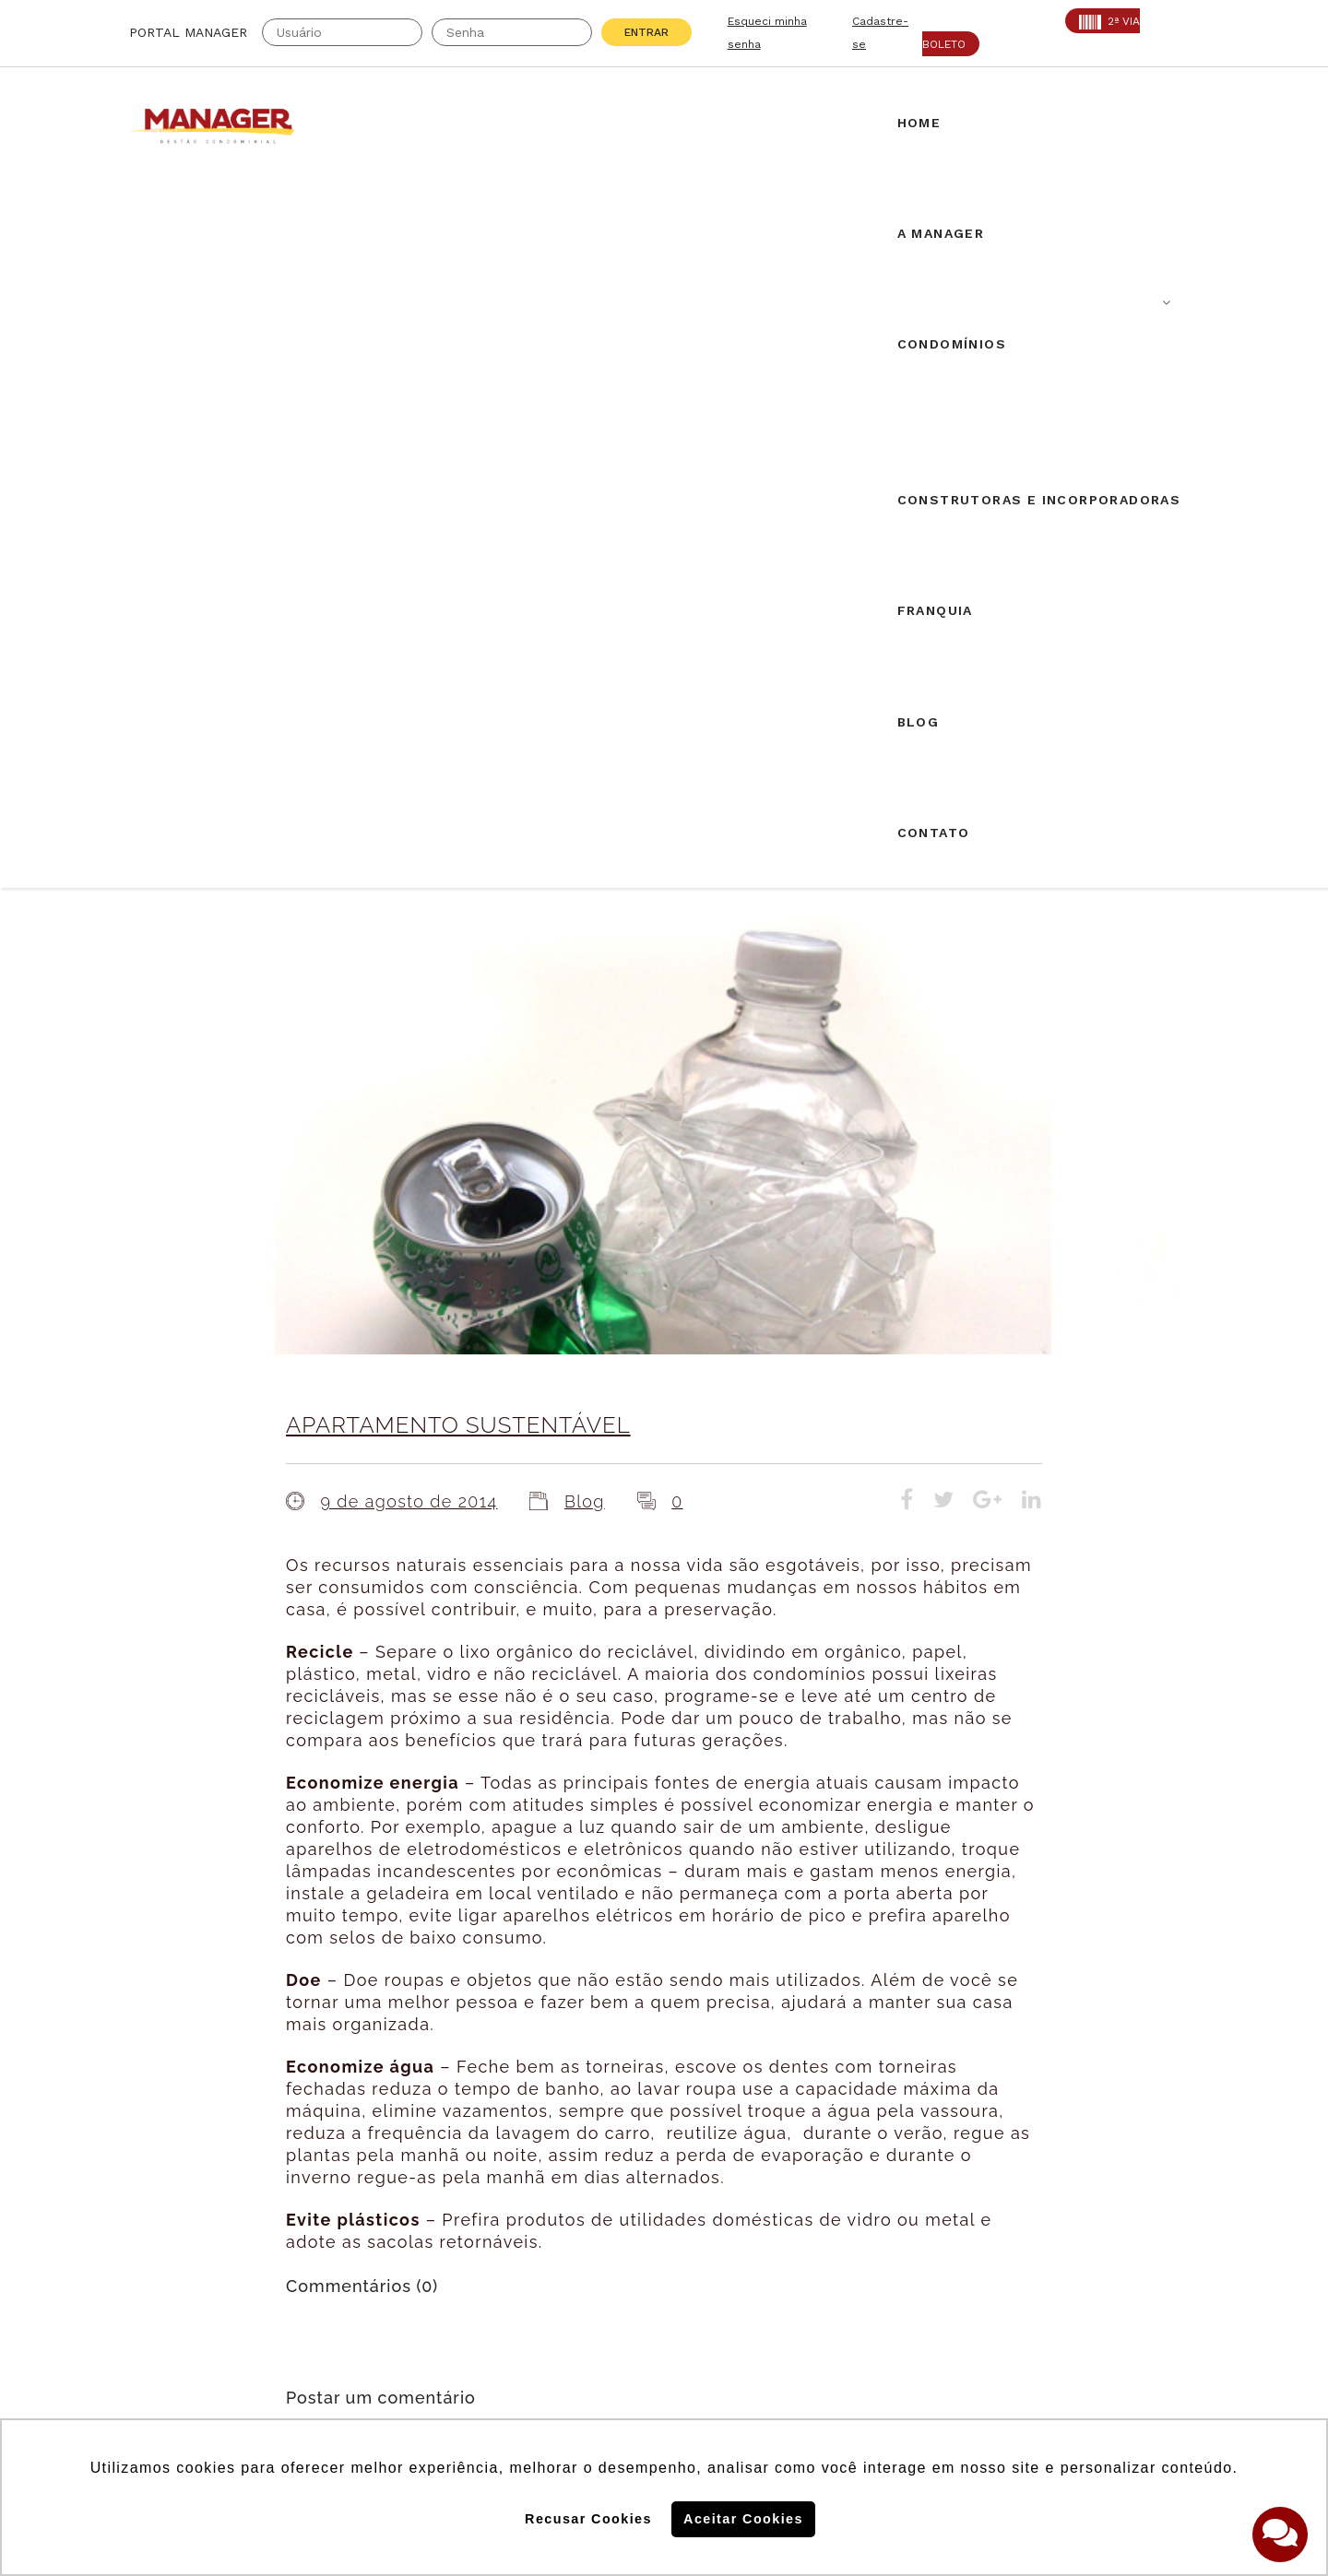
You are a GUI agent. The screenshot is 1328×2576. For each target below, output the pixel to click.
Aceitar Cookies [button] (743, 2518)
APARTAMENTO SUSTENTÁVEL (458, 721)
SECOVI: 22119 (349, 2190)
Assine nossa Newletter (964, 2238)
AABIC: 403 (170, 2190)
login (493, 1776)
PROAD (323, 2213)
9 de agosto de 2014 (408, 798)
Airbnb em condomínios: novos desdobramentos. (655, 1967)
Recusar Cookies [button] (588, 2518)
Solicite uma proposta (664, 2170)
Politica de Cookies (939, 2298)
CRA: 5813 (334, 2167)
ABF (144, 2213)
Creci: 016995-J (187, 2167)
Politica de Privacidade (952, 2358)
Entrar (646, 32)
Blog (584, 798)
